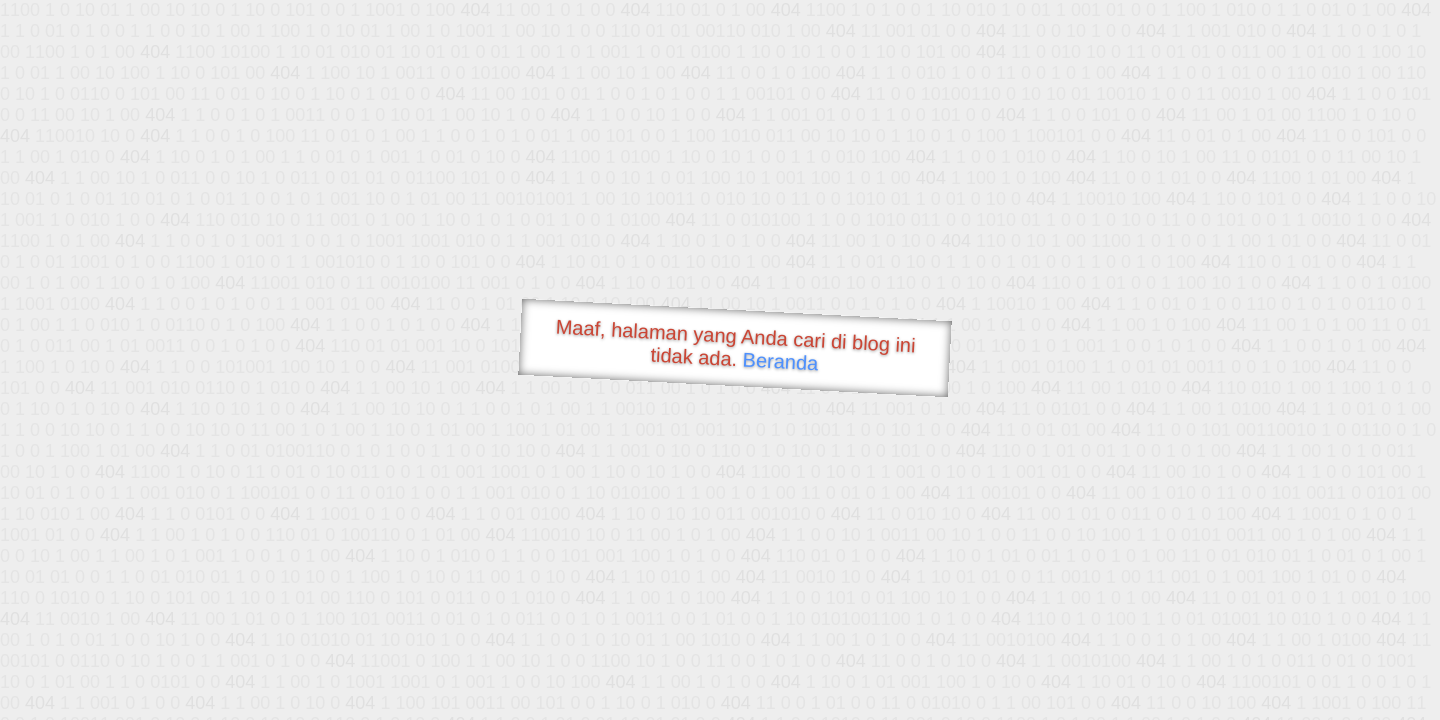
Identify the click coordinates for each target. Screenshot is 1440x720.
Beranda (780, 361)
